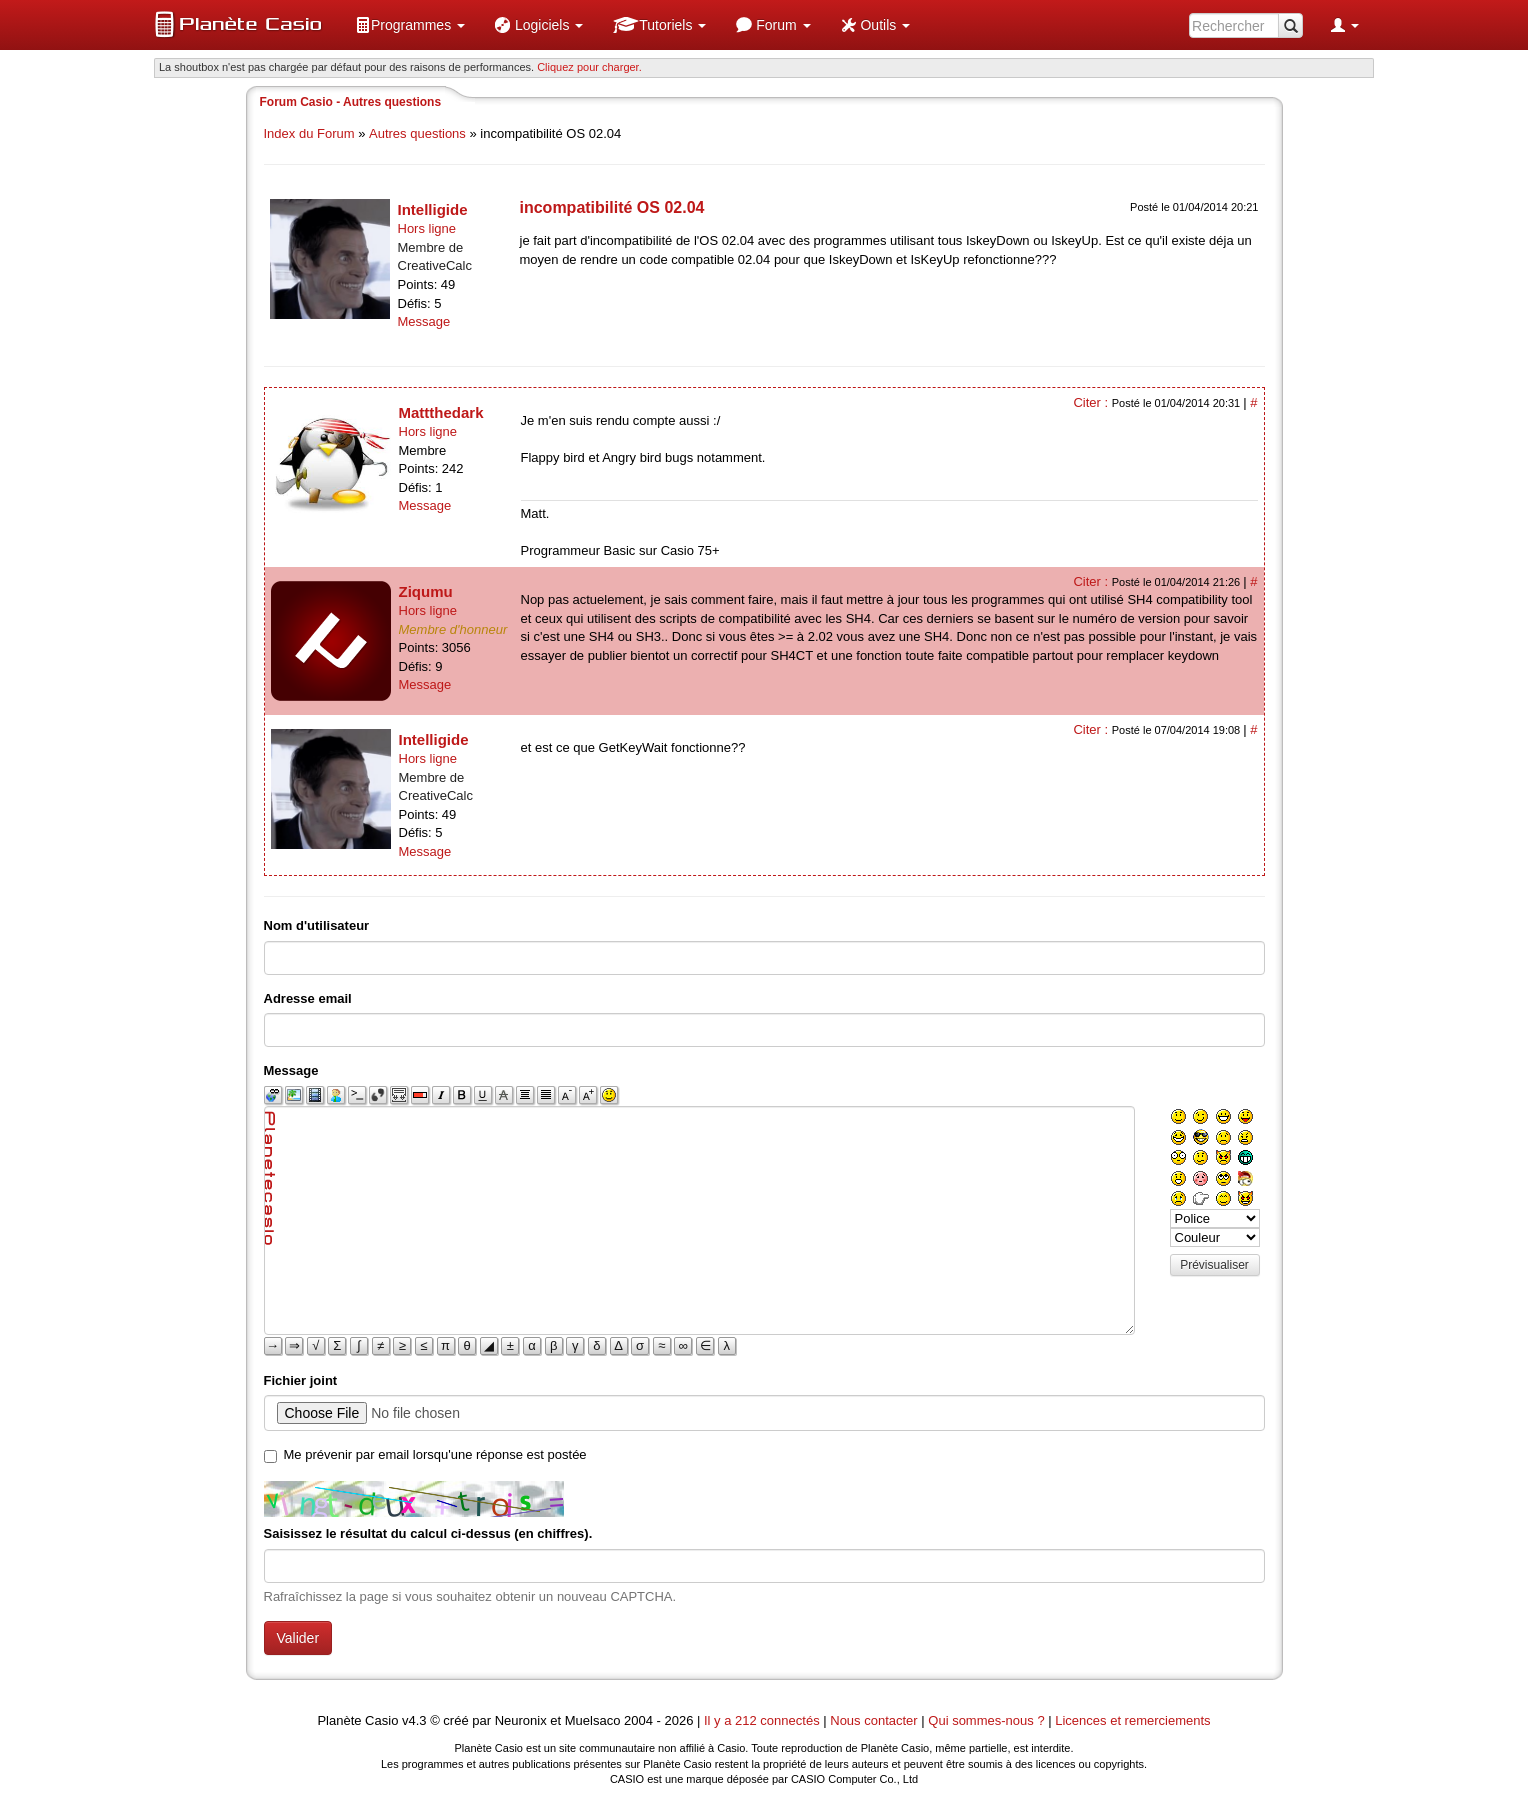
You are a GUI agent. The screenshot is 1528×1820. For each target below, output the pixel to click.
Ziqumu (426, 591)
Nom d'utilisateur (317, 925)
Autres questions (417, 133)
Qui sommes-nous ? (986, 1720)
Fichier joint (301, 1380)
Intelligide (433, 209)
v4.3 (414, 1720)
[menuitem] (410, 25)
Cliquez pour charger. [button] (589, 67)
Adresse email (308, 998)
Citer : (1092, 402)
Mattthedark (441, 412)
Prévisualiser (1214, 1265)
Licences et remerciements (1132, 1720)
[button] (410, 25)
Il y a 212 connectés (763, 1720)
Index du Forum (309, 133)
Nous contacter (873, 1720)
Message (424, 321)
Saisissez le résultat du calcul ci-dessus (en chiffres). (428, 1533)
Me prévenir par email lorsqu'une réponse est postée (435, 1454)
